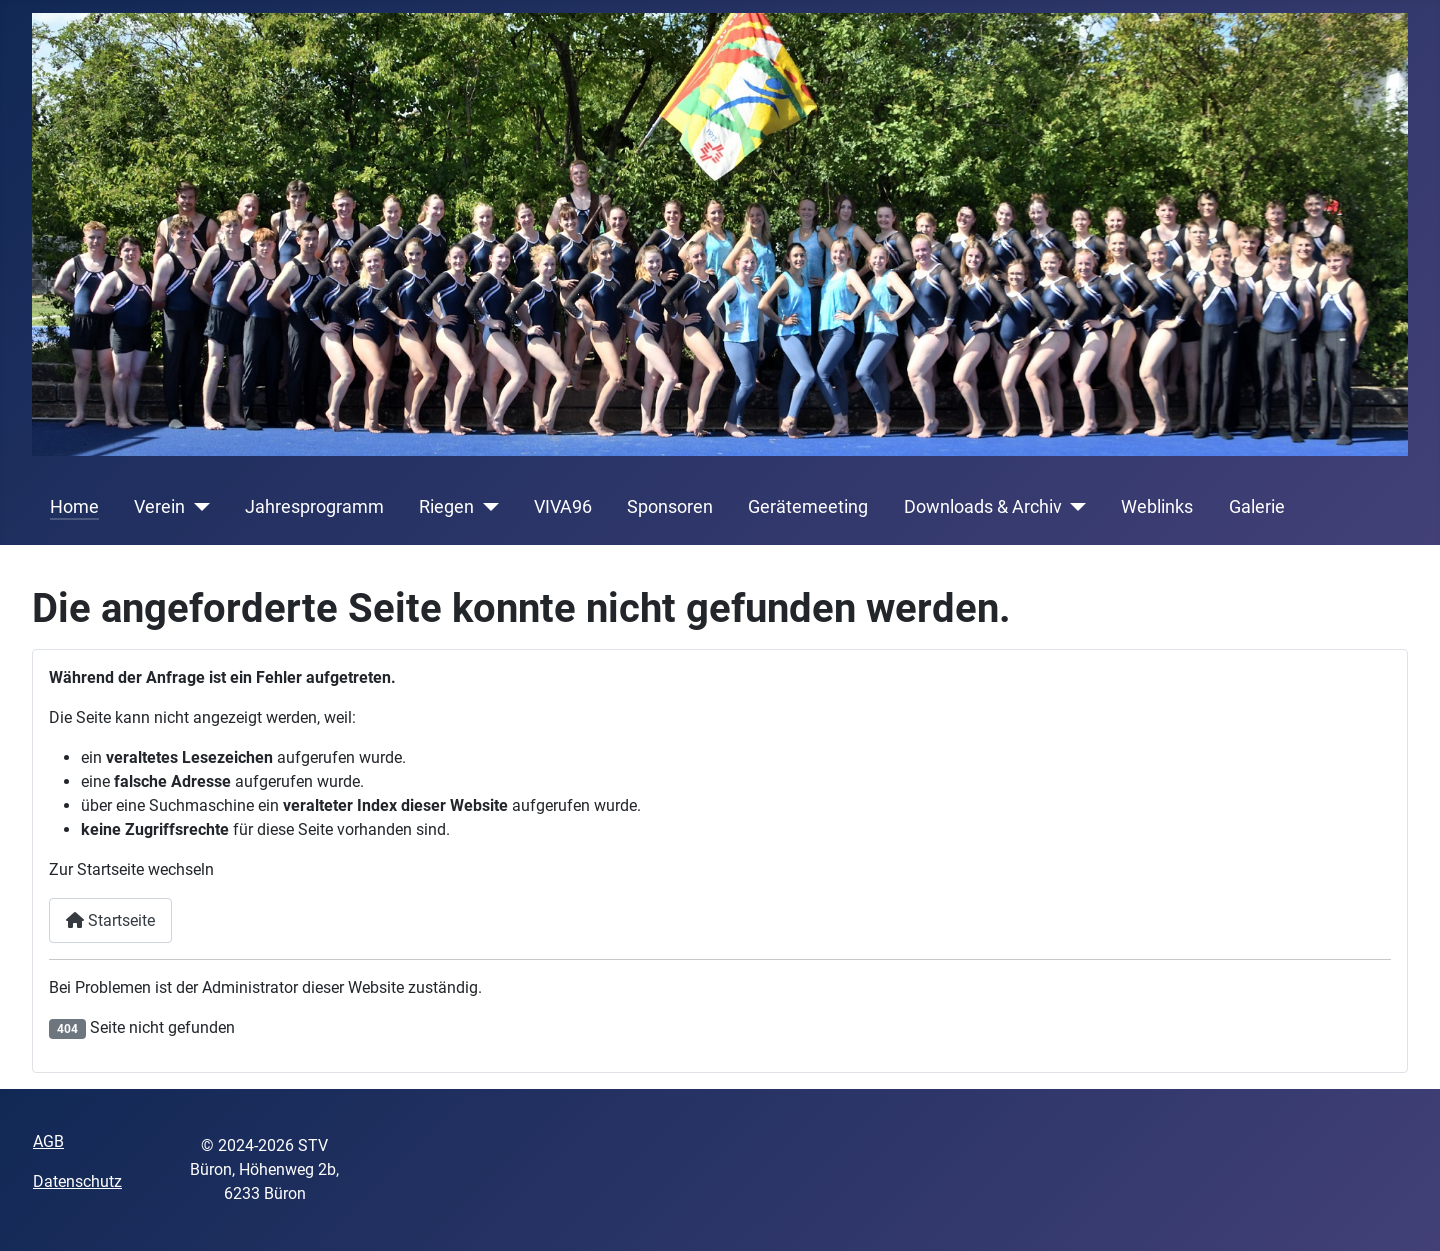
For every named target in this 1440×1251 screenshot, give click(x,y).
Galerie (1257, 507)
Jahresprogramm (314, 507)
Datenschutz (77, 1181)
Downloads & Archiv (983, 507)
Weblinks (1157, 507)
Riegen (446, 507)
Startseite (110, 920)
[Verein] (197, 507)
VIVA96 (563, 507)
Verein (159, 507)
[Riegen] (486, 507)
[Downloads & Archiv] (1074, 507)
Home (74, 507)
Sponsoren (670, 507)
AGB (48, 1141)
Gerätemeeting (808, 507)
